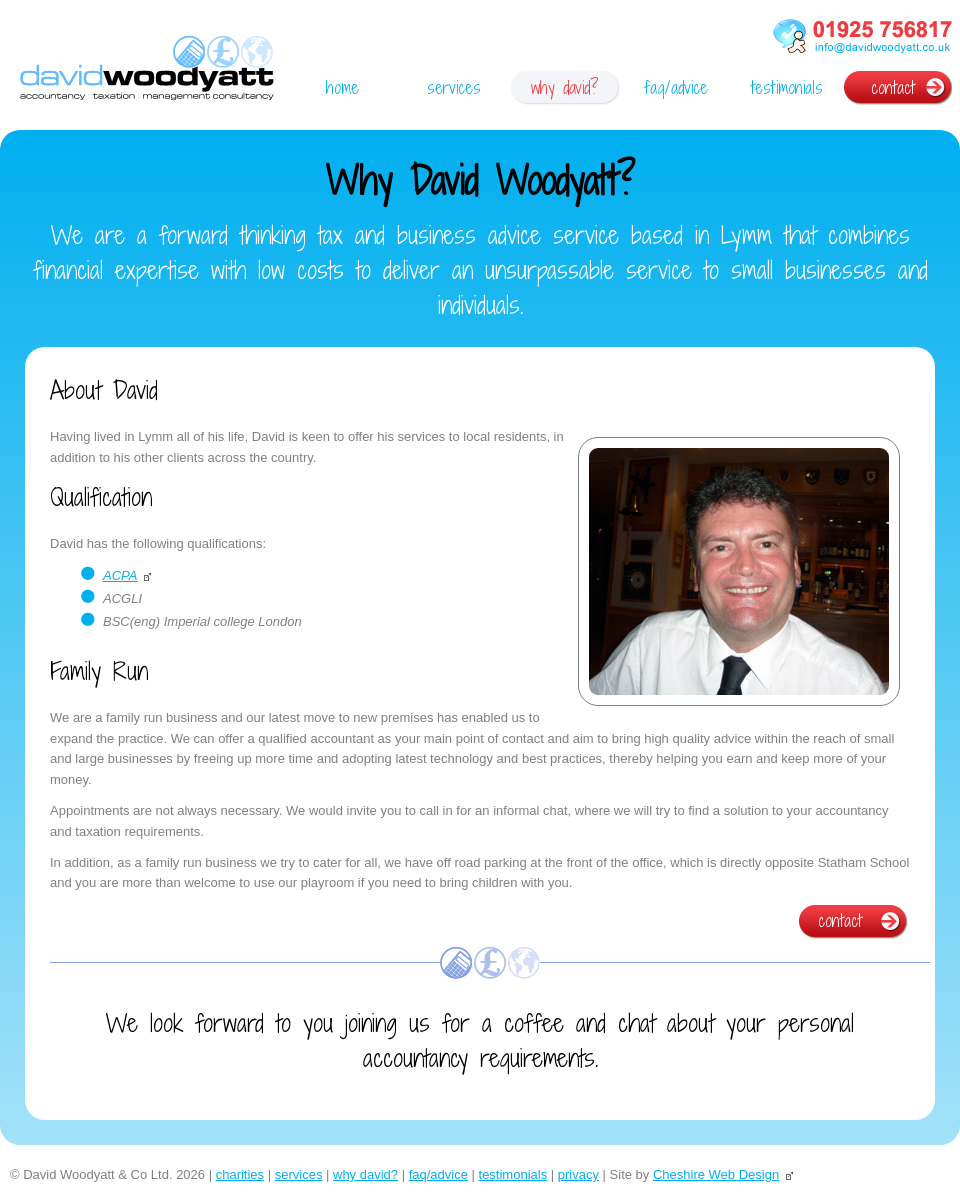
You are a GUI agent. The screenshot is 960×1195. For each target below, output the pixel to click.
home (342, 87)
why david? (565, 87)
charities (240, 1174)
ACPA (120, 575)
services (454, 87)
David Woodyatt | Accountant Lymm (147, 71)
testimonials (787, 87)
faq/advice (676, 87)
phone (862, 38)
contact (893, 87)
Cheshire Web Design (716, 1174)
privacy (578, 1174)
